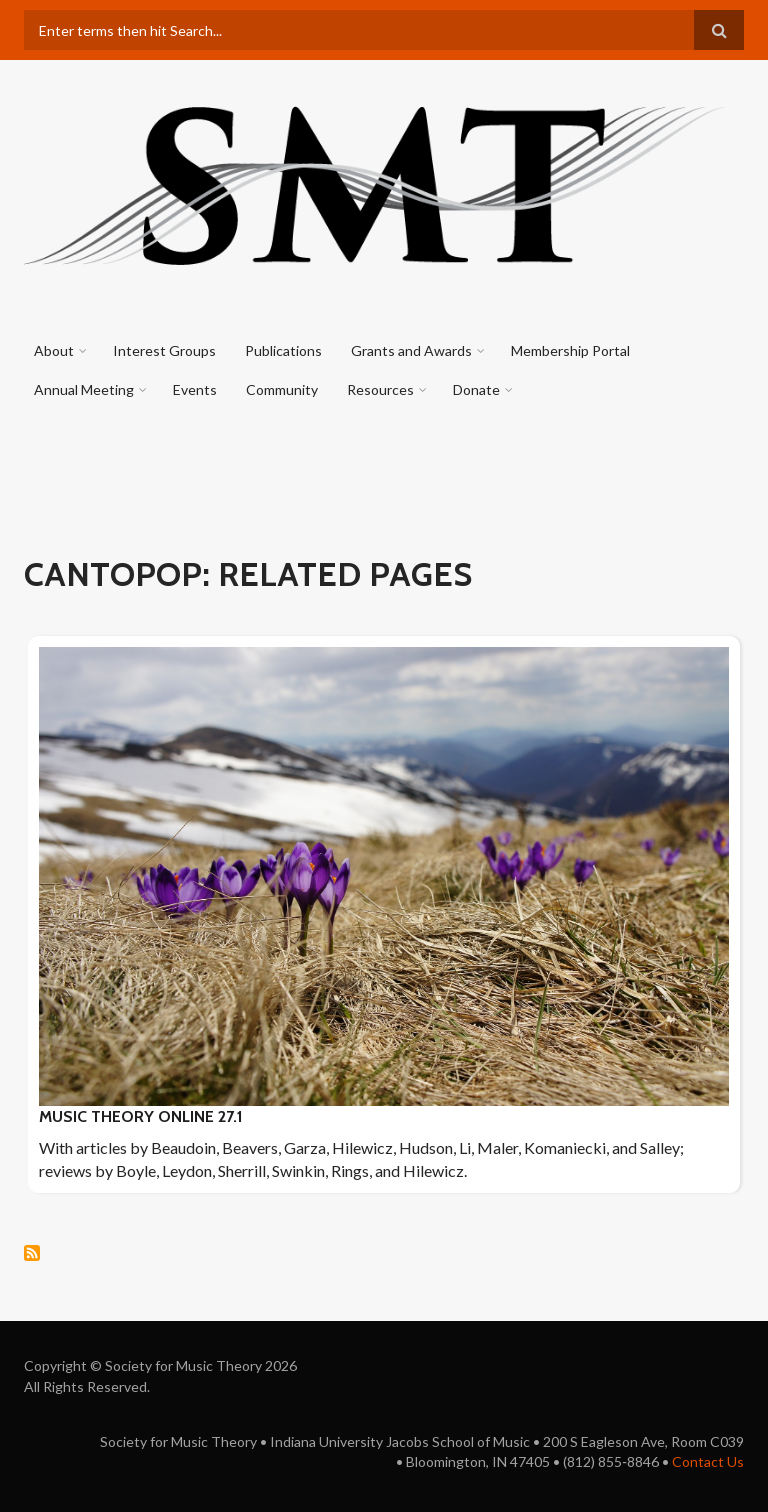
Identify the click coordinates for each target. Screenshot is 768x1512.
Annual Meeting (84, 389)
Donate (476, 389)
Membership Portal (570, 350)
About (54, 350)
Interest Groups (164, 350)
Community (282, 389)
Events (195, 389)
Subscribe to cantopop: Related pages (32, 1253)
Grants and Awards (411, 350)
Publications (283, 350)
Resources (380, 389)
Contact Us (708, 1461)
